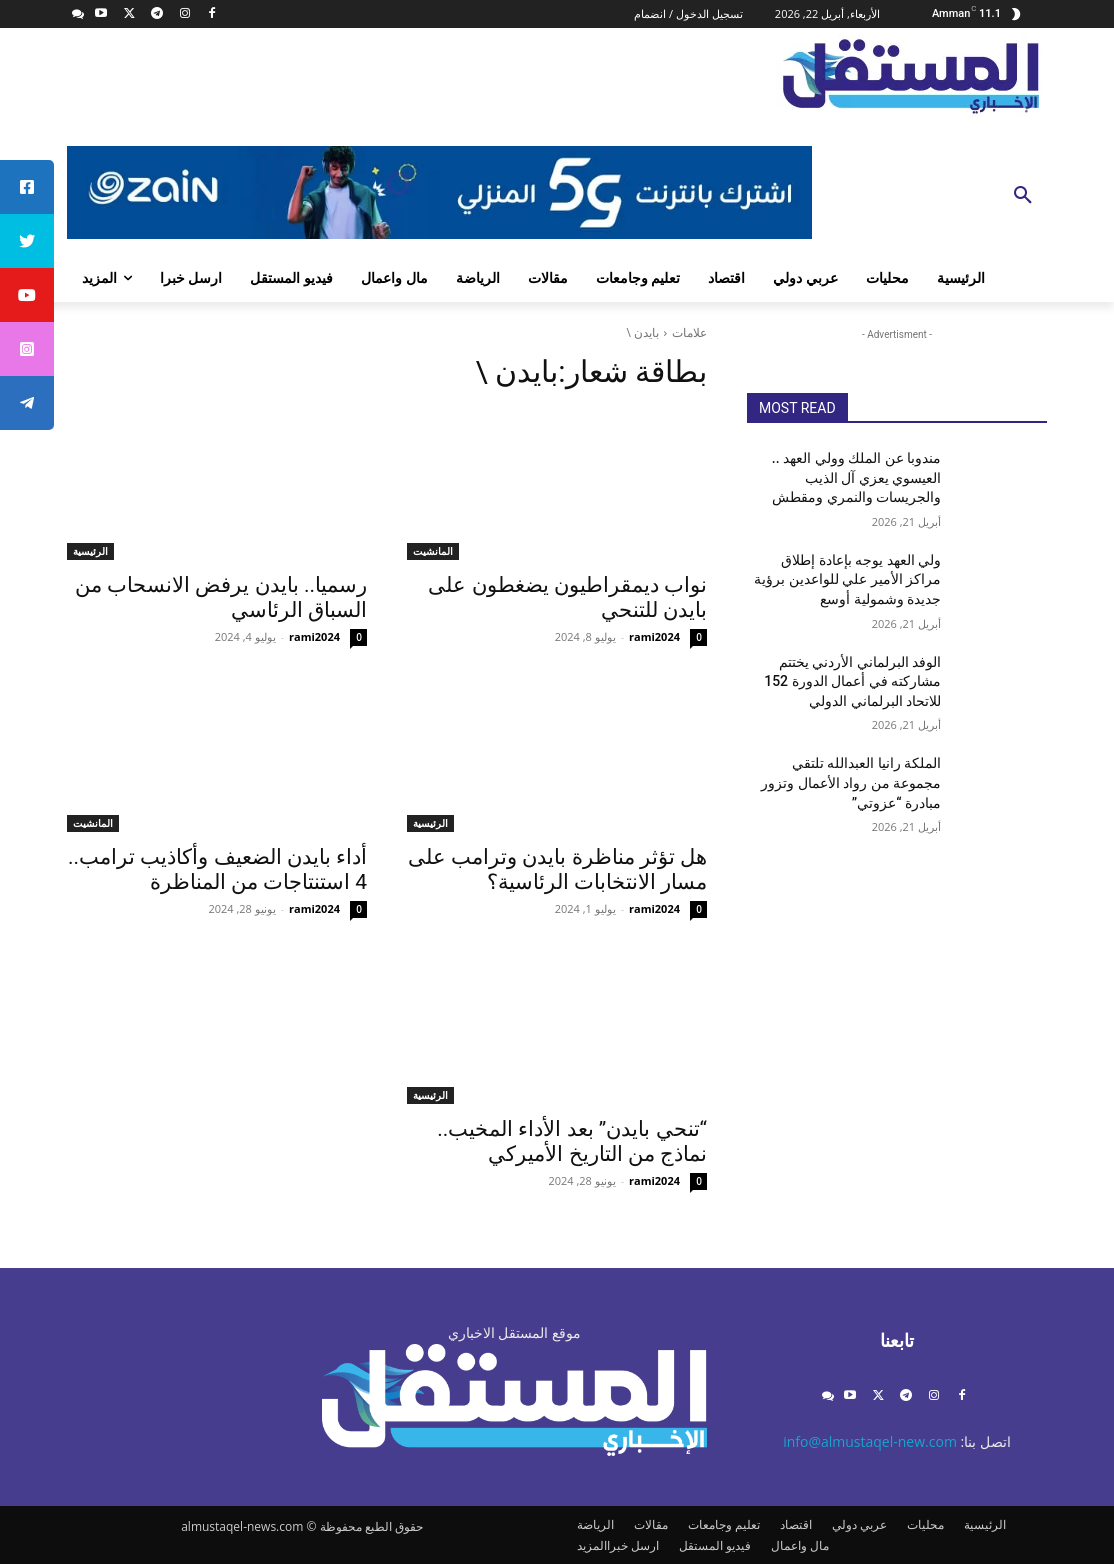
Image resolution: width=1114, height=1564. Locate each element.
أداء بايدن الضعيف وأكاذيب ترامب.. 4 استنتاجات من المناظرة (217, 869)
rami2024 (654, 636)
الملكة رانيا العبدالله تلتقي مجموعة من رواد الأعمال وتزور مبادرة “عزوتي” (851, 782)
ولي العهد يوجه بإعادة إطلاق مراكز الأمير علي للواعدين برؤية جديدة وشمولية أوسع (847, 579)
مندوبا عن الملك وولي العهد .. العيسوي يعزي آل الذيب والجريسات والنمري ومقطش (856, 477)
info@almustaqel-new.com (870, 1441)
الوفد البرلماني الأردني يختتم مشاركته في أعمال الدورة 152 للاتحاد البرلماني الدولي (852, 681)
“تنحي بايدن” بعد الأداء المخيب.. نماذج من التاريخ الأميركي (572, 1141)
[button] (1023, 196)
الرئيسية (90, 551)
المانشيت (433, 551)
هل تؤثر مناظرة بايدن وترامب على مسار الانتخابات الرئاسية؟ (557, 869)
